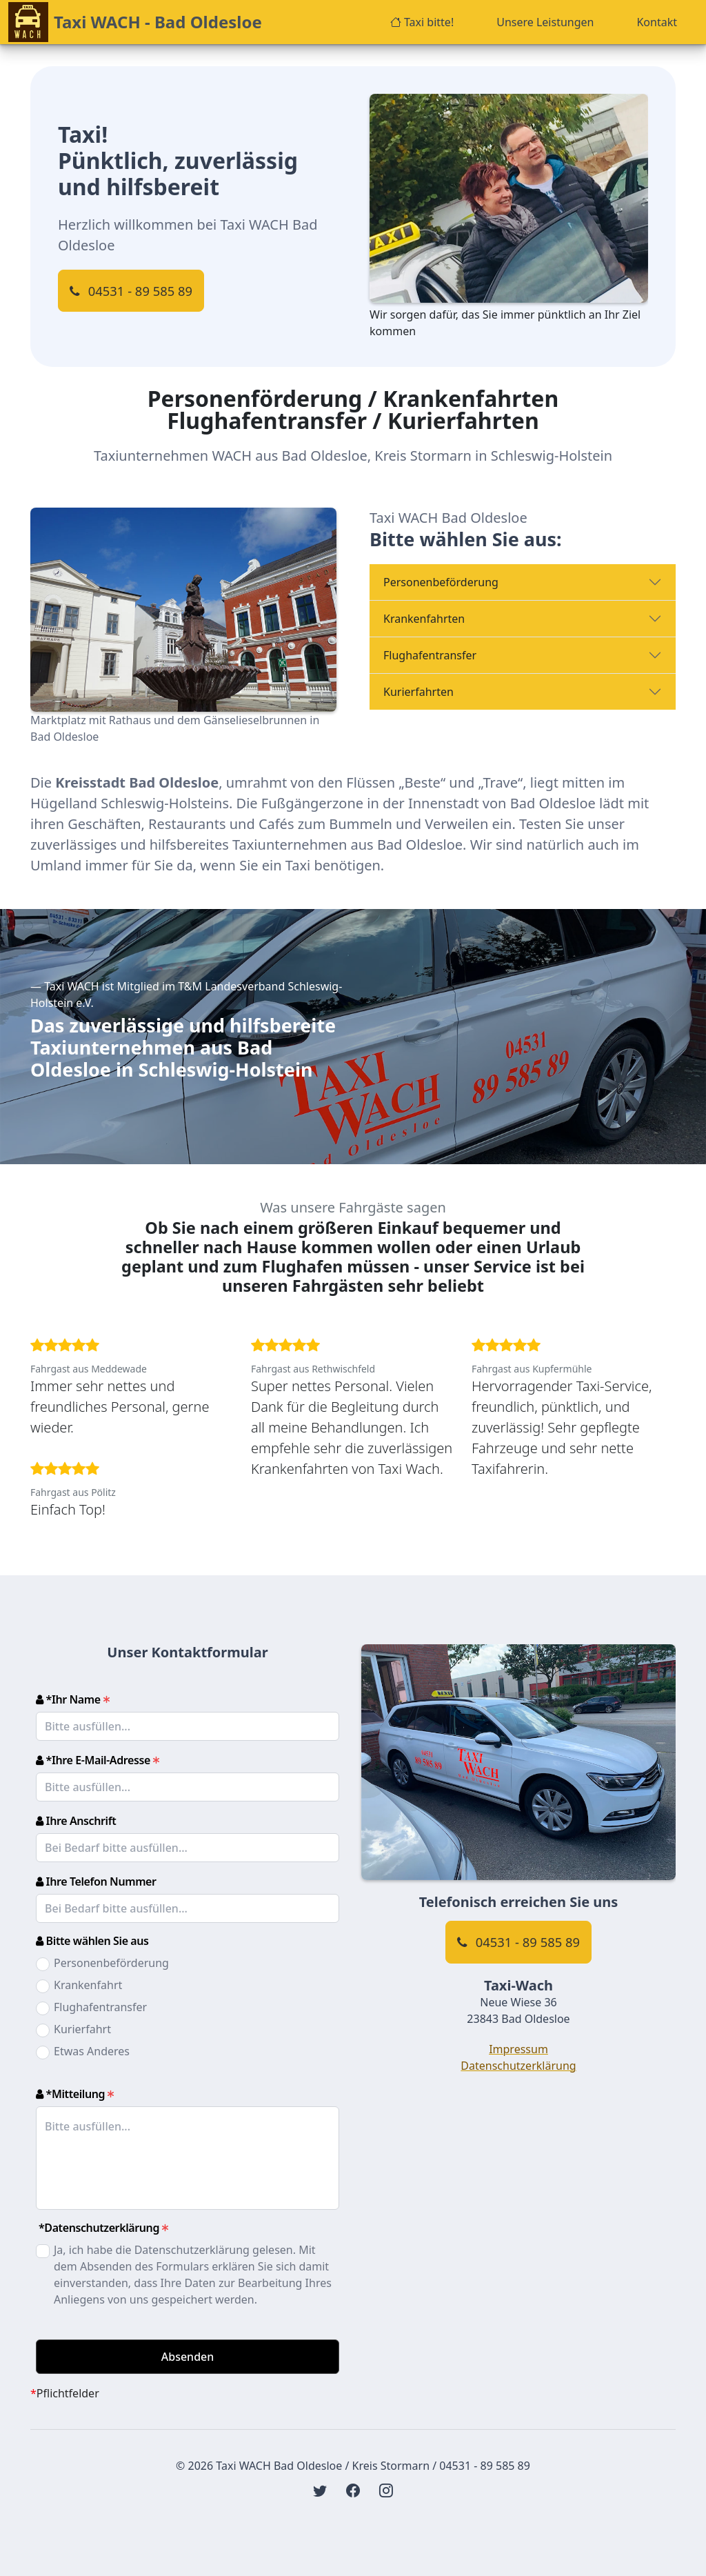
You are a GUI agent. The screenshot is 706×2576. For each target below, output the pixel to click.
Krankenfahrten (424, 618)
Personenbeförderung (440, 582)
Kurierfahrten (418, 691)
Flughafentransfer (429, 655)
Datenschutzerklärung (518, 2065)
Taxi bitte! (422, 22)
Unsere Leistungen (545, 22)
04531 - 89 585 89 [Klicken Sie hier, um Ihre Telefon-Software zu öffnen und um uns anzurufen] (131, 290)
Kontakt (656, 22)
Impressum (518, 2049)
